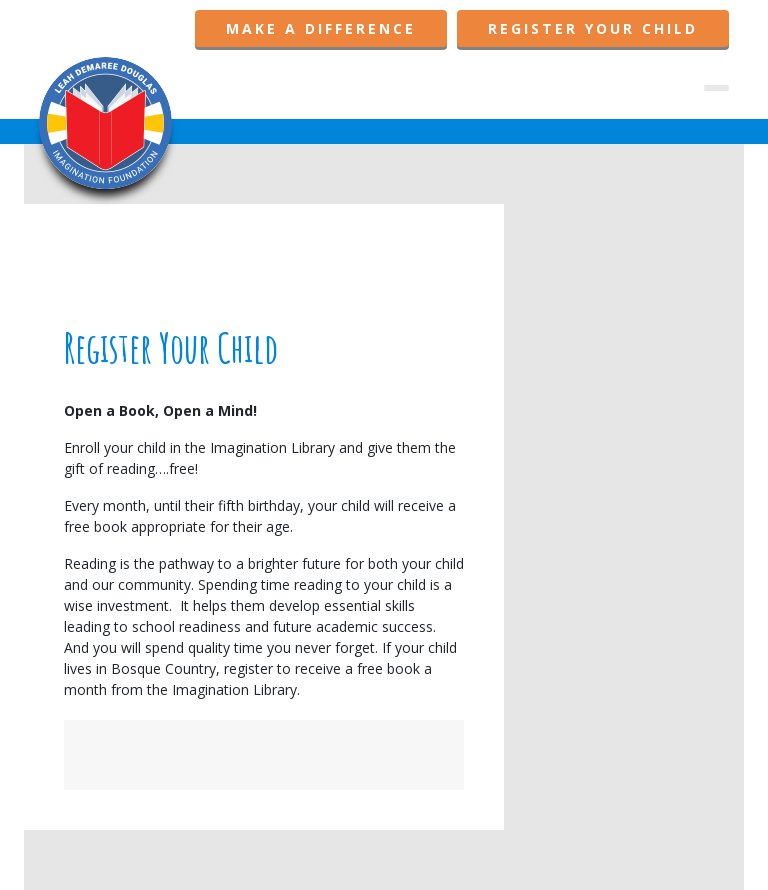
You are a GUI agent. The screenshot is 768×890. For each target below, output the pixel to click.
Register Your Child (593, 28)
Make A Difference (321, 28)
